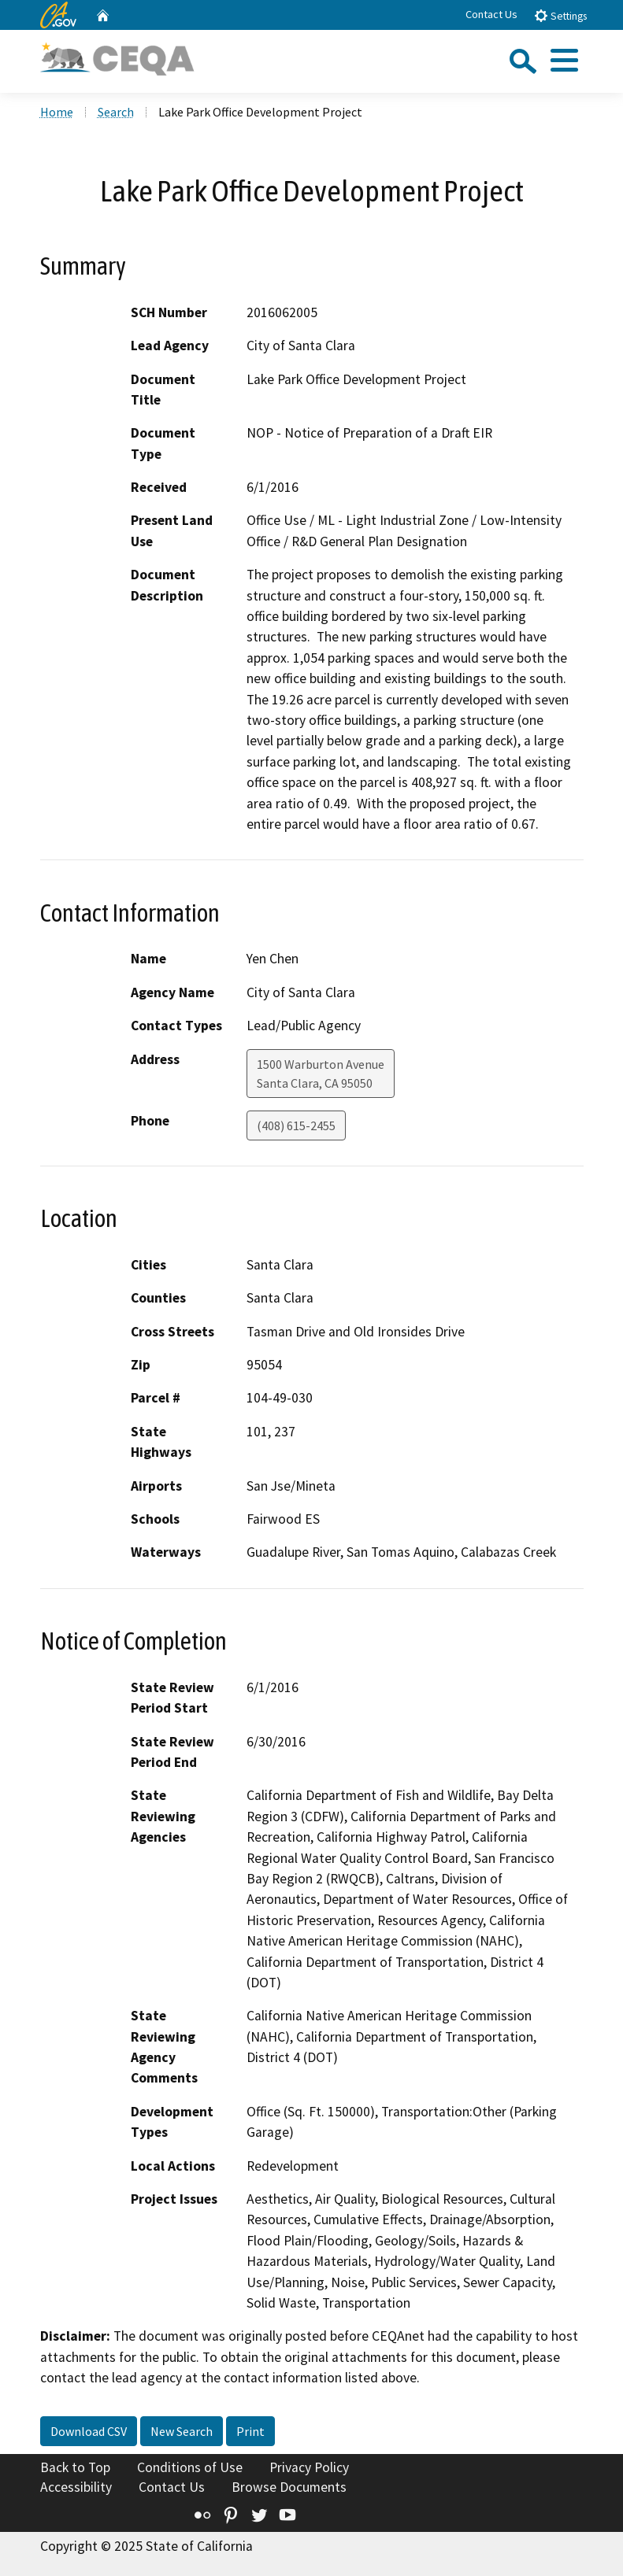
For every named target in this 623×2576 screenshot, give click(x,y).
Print (250, 2431)
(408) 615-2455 (296, 1125)
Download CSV (88, 2431)
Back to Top (75, 2467)
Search (116, 112)
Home (56, 112)
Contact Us (491, 14)
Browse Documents (289, 2487)
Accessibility (76, 2487)
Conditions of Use (190, 2467)
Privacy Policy (309, 2467)
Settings (560, 15)
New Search (181, 2431)
